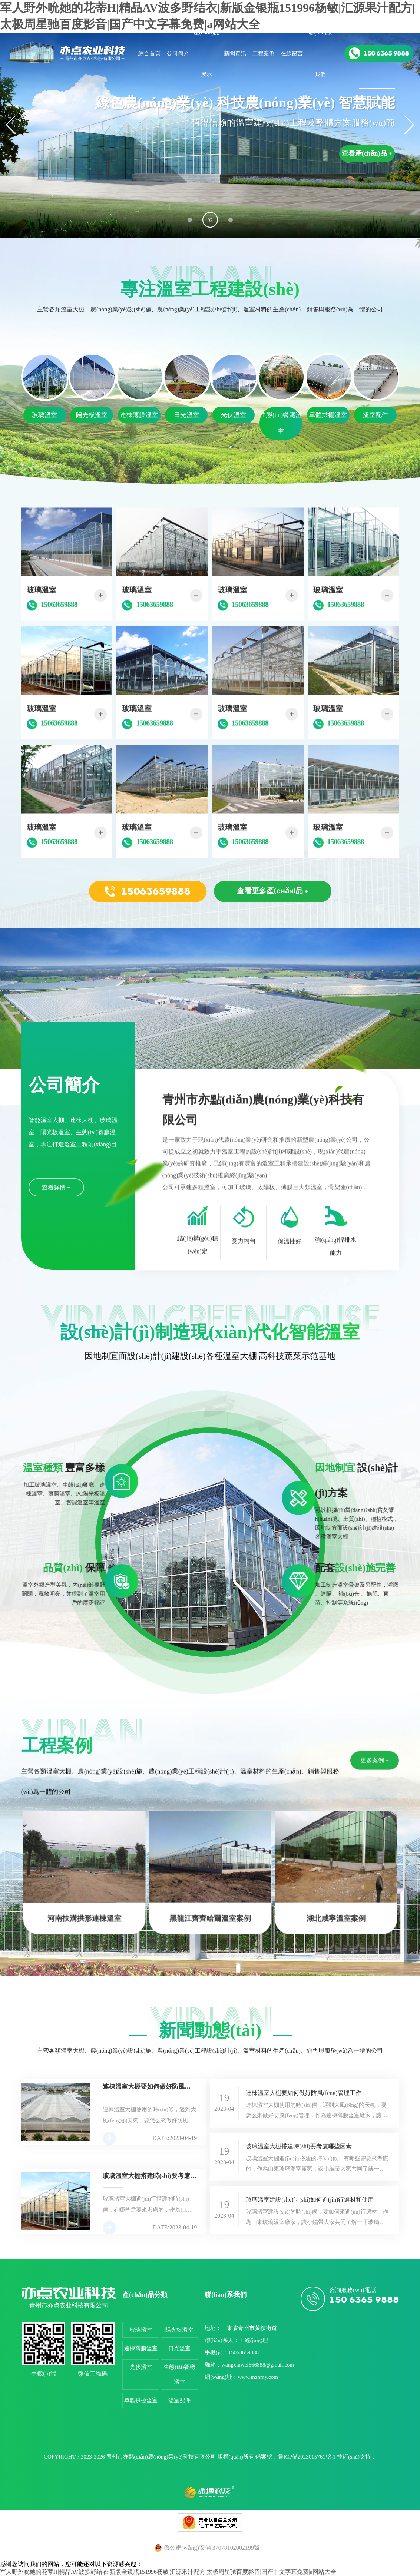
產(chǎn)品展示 (206, 53)
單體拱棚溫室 (141, 2400)
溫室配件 (179, 2400)
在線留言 (292, 53)
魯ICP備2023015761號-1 (307, 2457)
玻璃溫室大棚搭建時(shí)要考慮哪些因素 (298, 2146)
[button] (190, 220)
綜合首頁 (149, 53)
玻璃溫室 (141, 2330)
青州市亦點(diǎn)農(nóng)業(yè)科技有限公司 (161, 2457)
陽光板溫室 (179, 2330)
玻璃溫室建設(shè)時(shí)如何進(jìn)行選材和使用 (310, 2199)
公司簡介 (178, 53)
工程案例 (263, 53)
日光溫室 (179, 2348)
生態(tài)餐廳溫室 (179, 2374)
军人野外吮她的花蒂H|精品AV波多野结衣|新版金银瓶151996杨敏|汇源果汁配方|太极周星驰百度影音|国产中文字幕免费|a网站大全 (168, 2572)
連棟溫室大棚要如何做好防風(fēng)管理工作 (303, 2093)
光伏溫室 (141, 2367)
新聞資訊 (235, 53)
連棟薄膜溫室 (141, 2348)
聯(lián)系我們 (320, 53)
